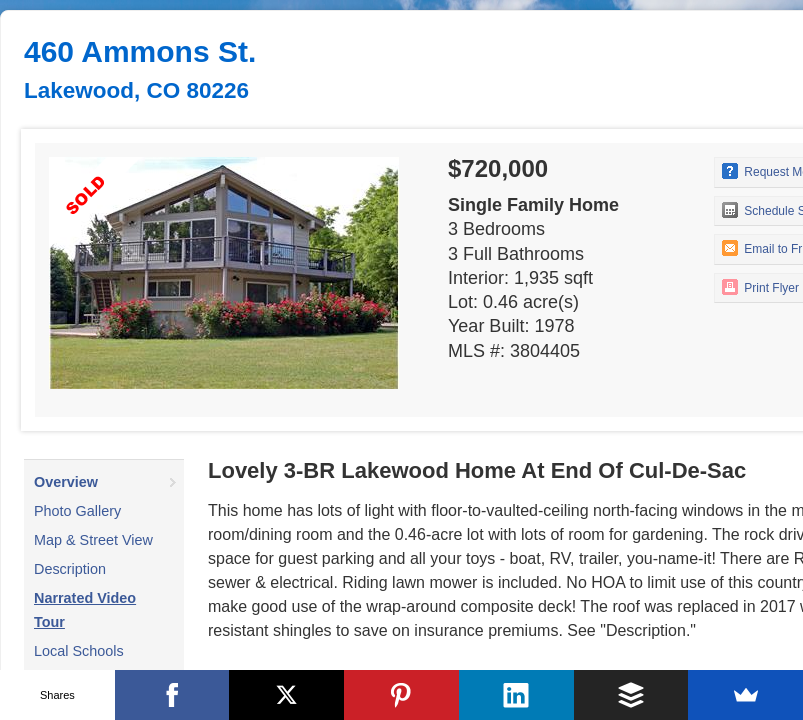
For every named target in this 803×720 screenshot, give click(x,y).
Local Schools (79, 651)
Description (70, 569)
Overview (66, 482)
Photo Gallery (77, 511)
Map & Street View (93, 540)
